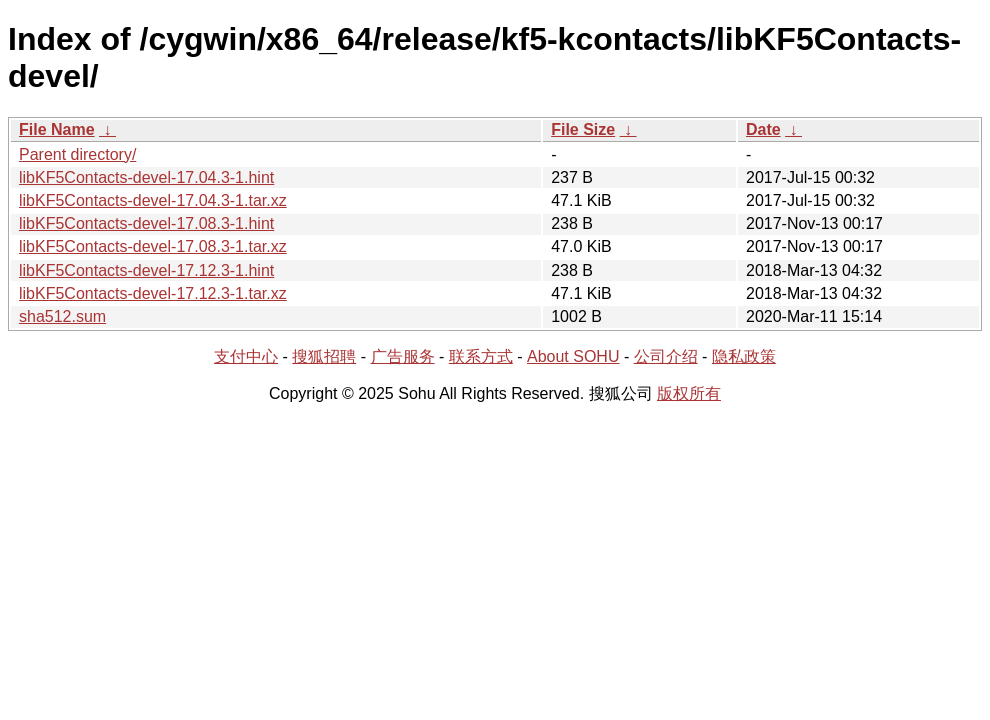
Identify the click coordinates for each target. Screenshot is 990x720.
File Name (57, 129)
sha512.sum (62, 316)
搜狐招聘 (324, 356)
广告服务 (403, 356)
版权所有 (689, 393)
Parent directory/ (77, 154)
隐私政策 (744, 356)
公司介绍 (666, 356)
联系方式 (481, 356)
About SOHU (573, 356)
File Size (583, 129)
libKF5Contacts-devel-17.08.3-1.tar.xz (153, 246)
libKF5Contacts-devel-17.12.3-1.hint (146, 270)
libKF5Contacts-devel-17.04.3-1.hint (146, 177)
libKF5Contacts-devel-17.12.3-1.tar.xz (153, 293)
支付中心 (246, 356)
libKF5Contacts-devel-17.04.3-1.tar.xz (153, 200)
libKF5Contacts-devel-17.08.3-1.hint (146, 223)
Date (763, 129)
